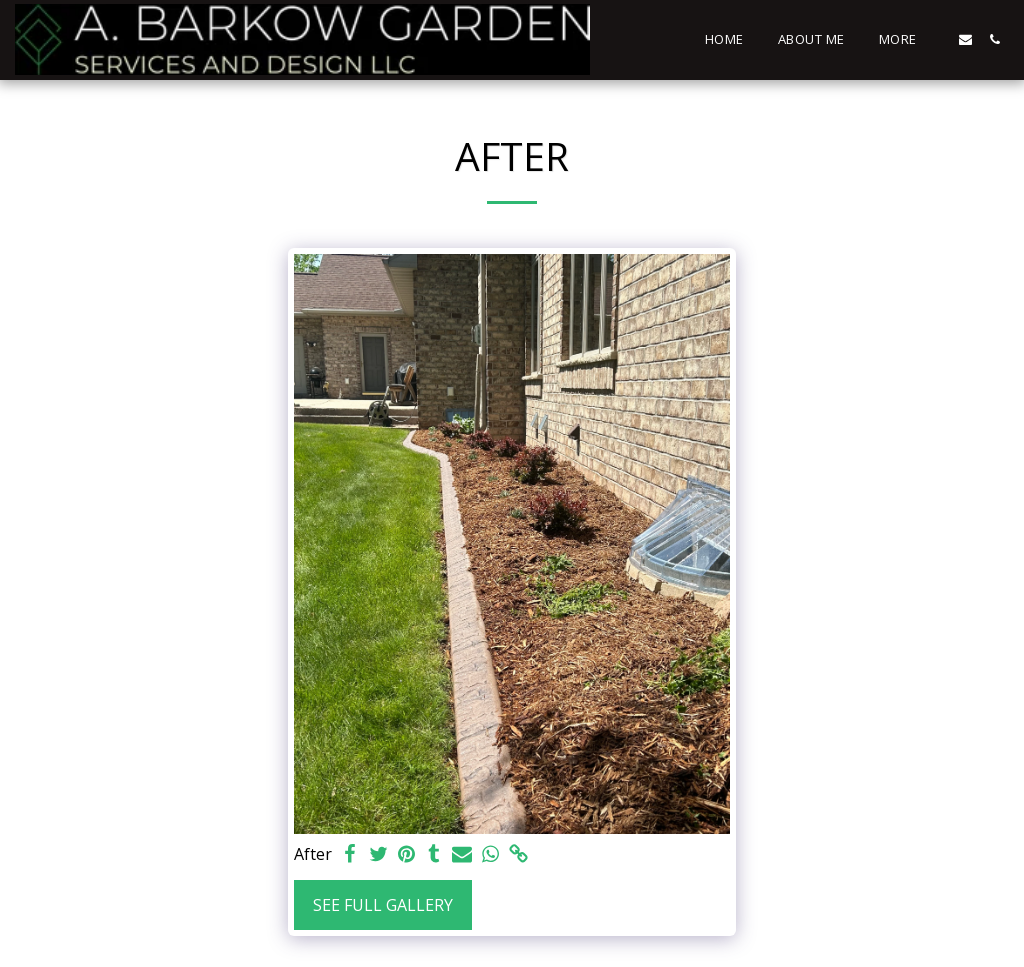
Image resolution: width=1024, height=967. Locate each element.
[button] (965, 39)
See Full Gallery (383, 905)
